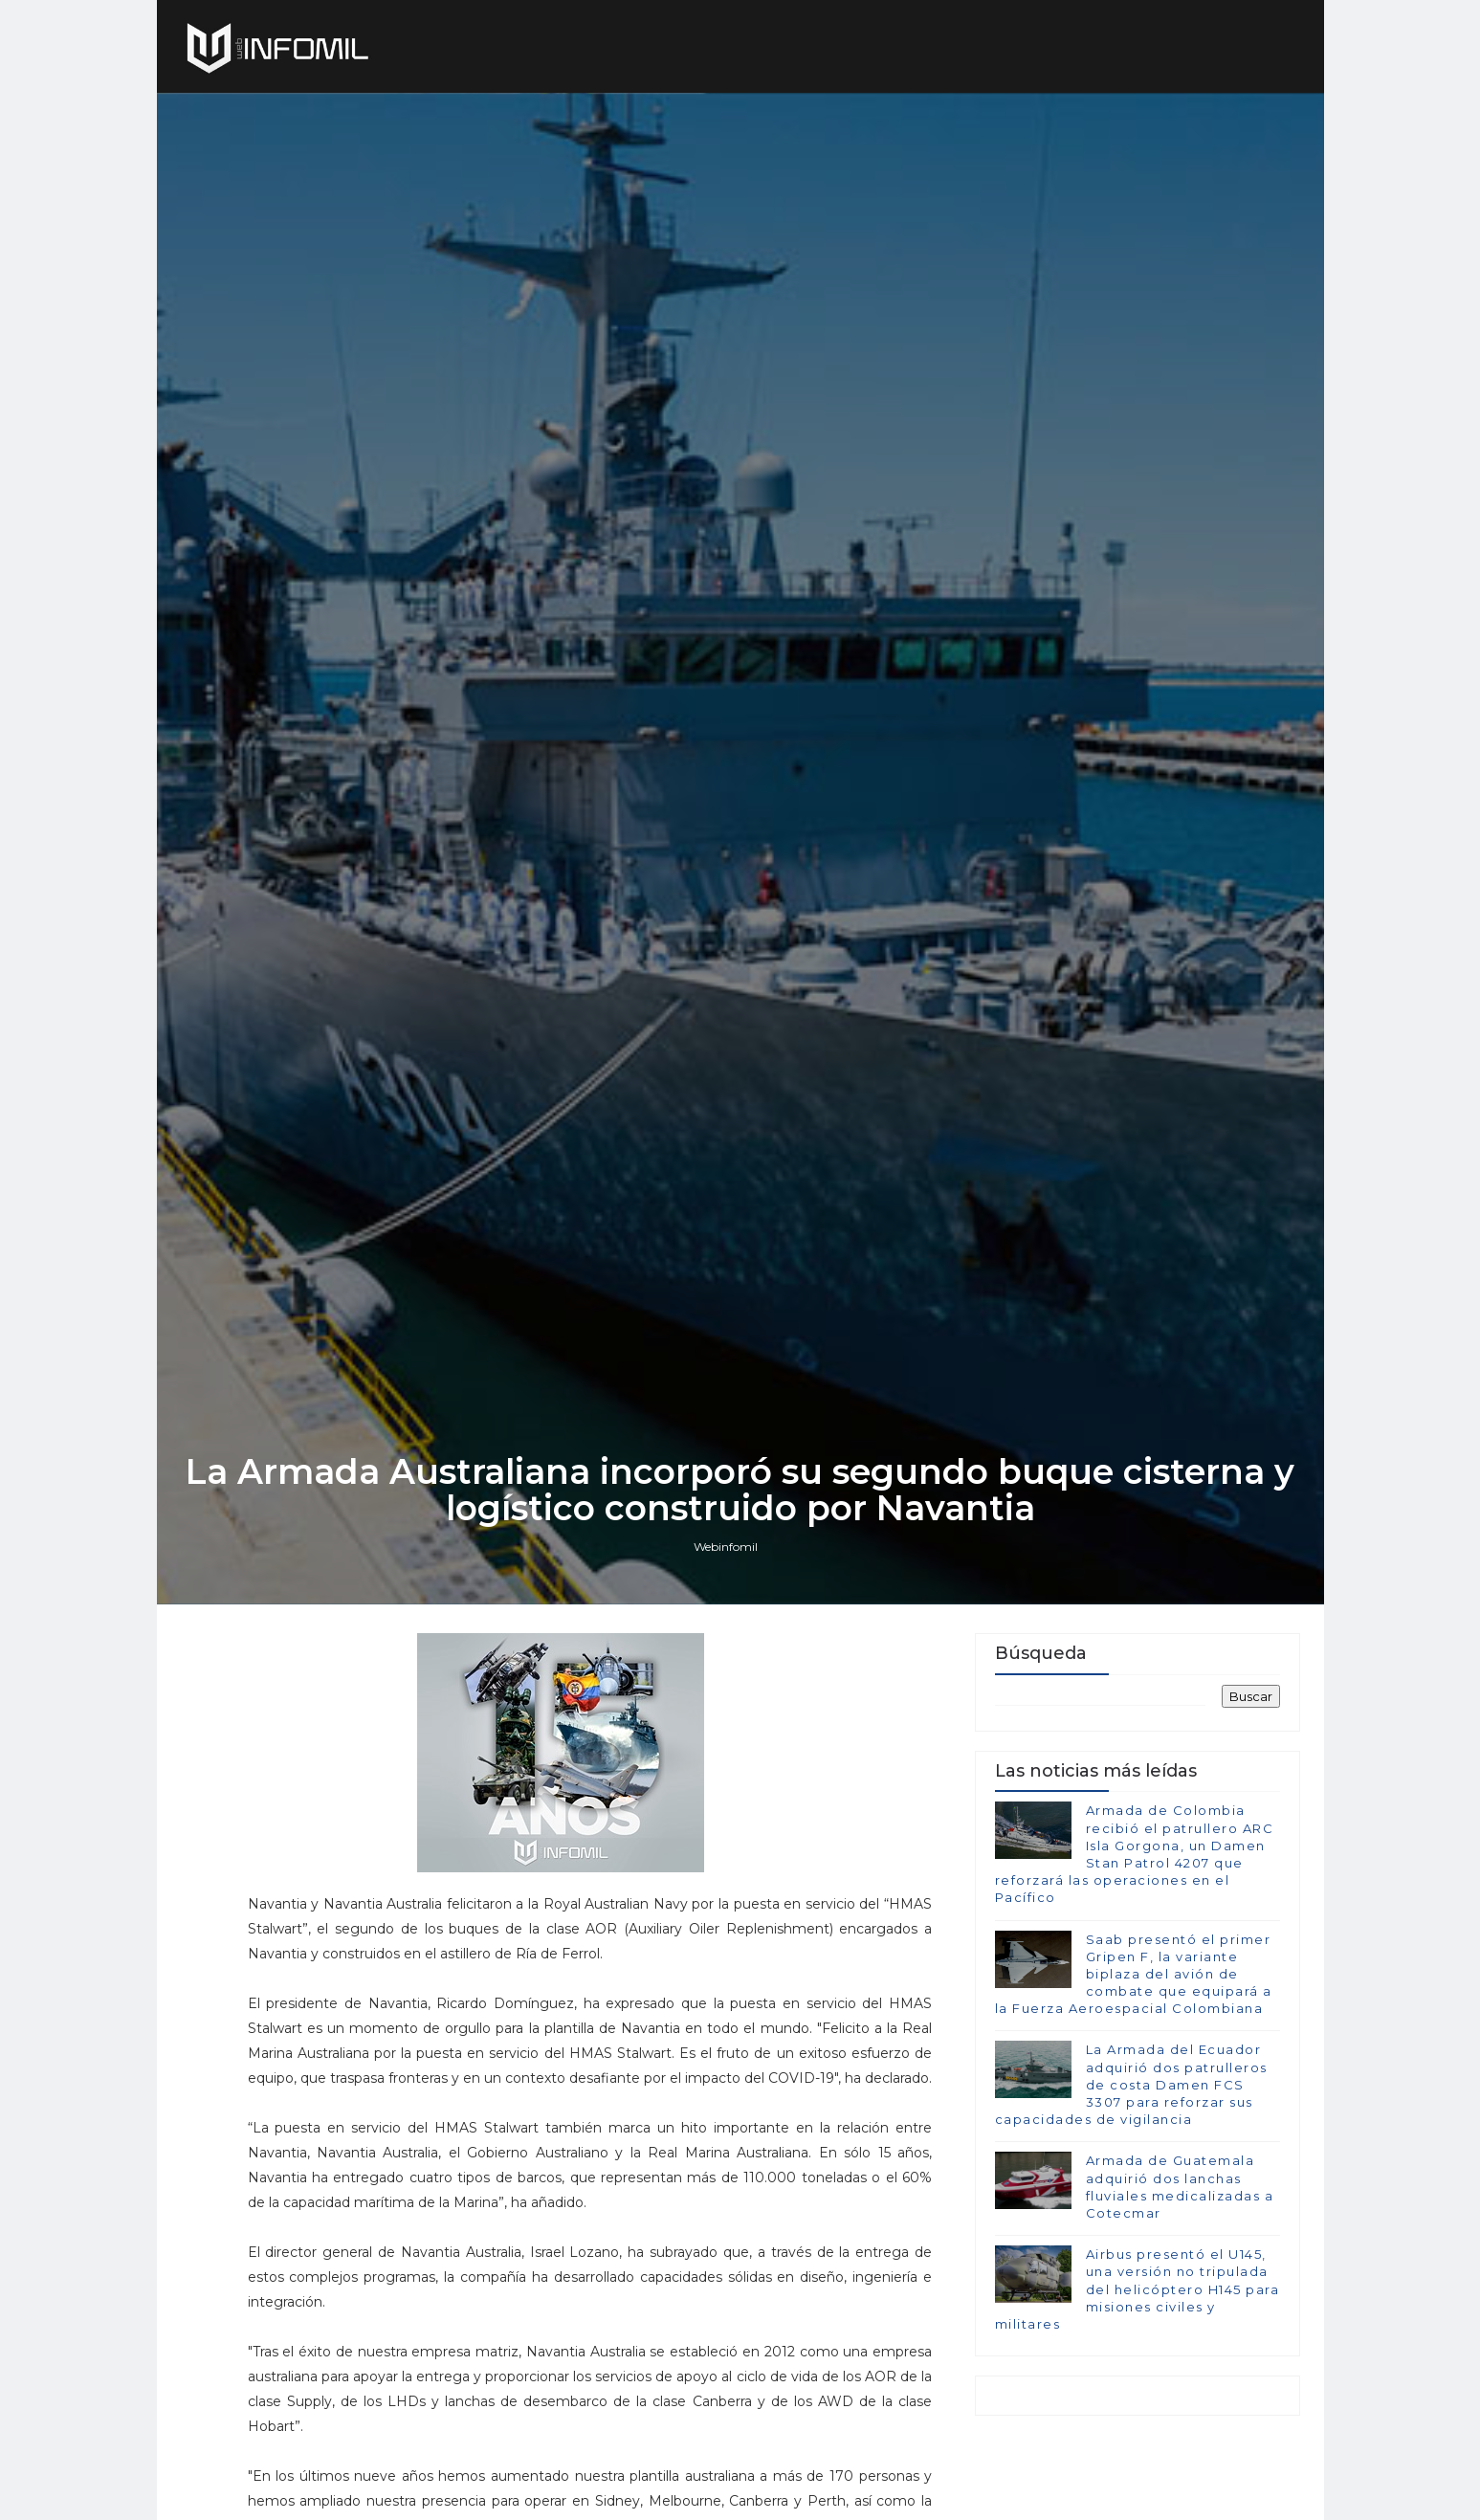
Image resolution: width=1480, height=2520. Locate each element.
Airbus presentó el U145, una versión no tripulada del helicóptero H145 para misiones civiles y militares (1137, 2289)
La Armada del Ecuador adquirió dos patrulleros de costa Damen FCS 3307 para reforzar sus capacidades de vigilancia (1131, 2084)
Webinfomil (726, 1546)
